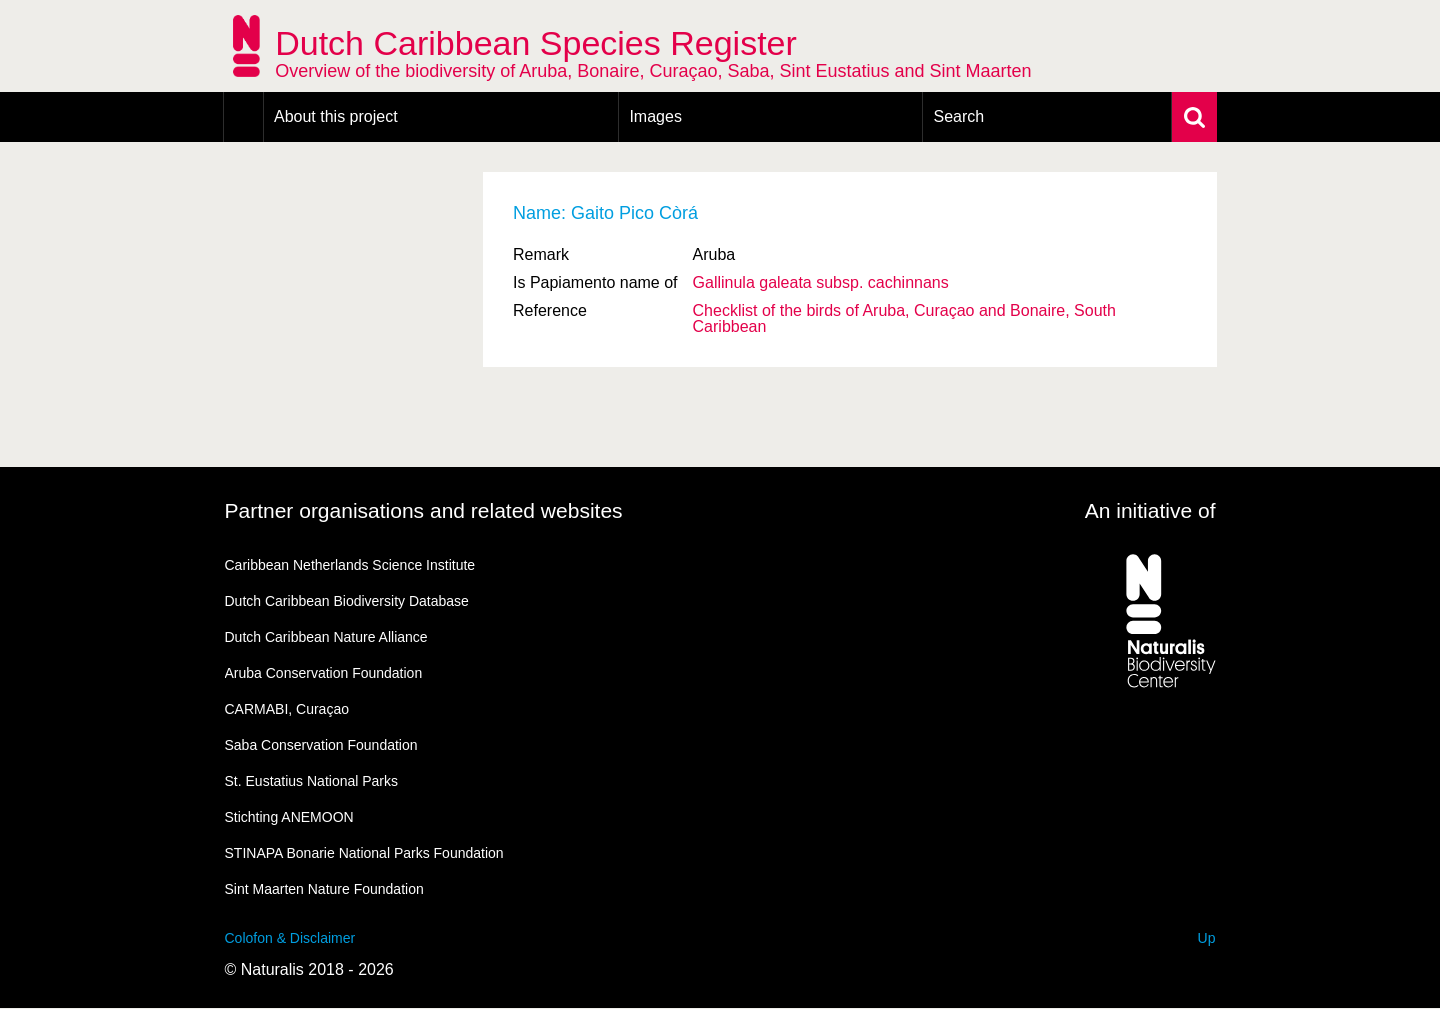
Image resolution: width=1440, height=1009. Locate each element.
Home (243, 117)
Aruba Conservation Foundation (324, 673)
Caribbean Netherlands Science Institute (350, 565)
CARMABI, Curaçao (287, 709)
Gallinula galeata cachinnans (821, 282)
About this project (336, 116)
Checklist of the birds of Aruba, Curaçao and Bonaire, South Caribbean (904, 318)
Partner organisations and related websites (424, 510)
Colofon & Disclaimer (290, 938)
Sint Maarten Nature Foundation (324, 889)
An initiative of (1150, 510)
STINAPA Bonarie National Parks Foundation (364, 853)
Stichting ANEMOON (289, 817)
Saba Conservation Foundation (321, 745)
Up (1207, 938)
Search (958, 116)
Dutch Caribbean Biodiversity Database (347, 601)
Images (655, 116)
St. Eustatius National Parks (312, 781)
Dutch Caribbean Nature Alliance (326, 637)
